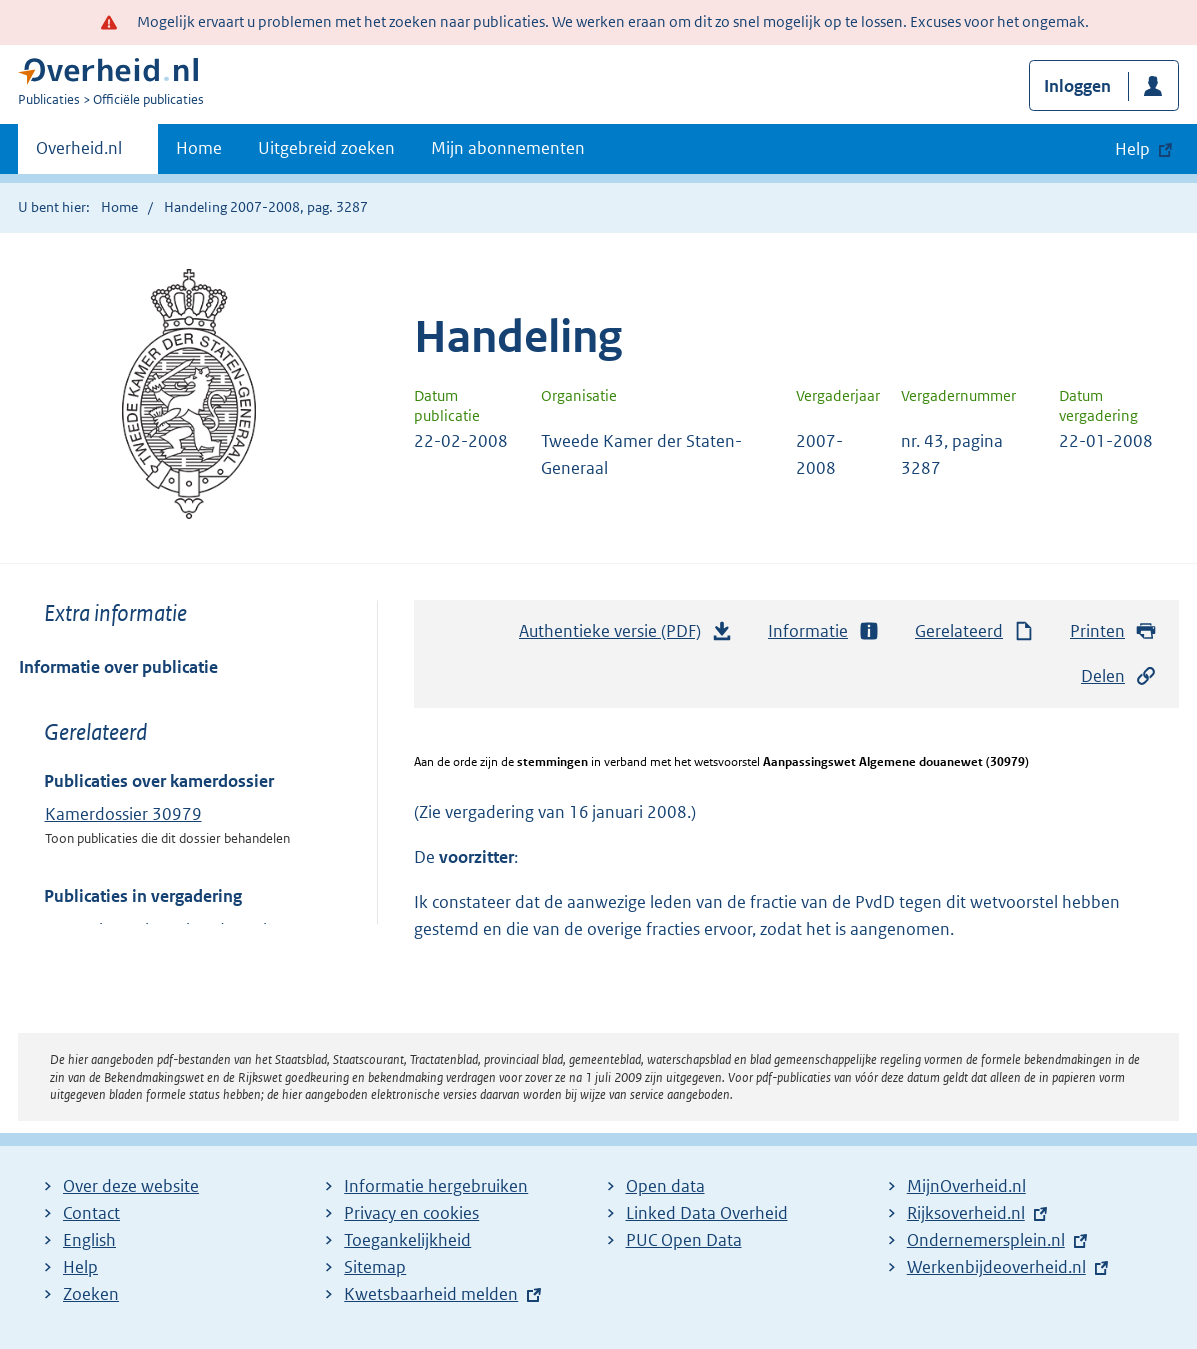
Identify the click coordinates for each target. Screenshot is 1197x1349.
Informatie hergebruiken (436, 1186)
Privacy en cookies (411, 1213)
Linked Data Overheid (707, 1213)
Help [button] (1132, 149)
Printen (1113, 631)
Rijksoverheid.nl (966, 1213)
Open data (665, 1186)
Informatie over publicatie (118, 667)
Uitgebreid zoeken (326, 148)
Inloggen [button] (1077, 86)
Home (199, 148)
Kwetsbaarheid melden (431, 1294)
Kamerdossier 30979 (123, 814)
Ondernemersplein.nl (986, 1240)
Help (80, 1267)
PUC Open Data (684, 1240)
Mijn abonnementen (508, 148)
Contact (91, 1213)
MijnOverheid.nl (966, 1186)
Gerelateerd (975, 631)
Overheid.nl (79, 154)
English (89, 1240)
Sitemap (375, 1267)
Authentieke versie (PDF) (626, 636)
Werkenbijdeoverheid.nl (996, 1267)
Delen (1119, 676)
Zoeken (91, 1294)
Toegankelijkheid (407, 1240)
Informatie (824, 631)
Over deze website (131, 1186)
